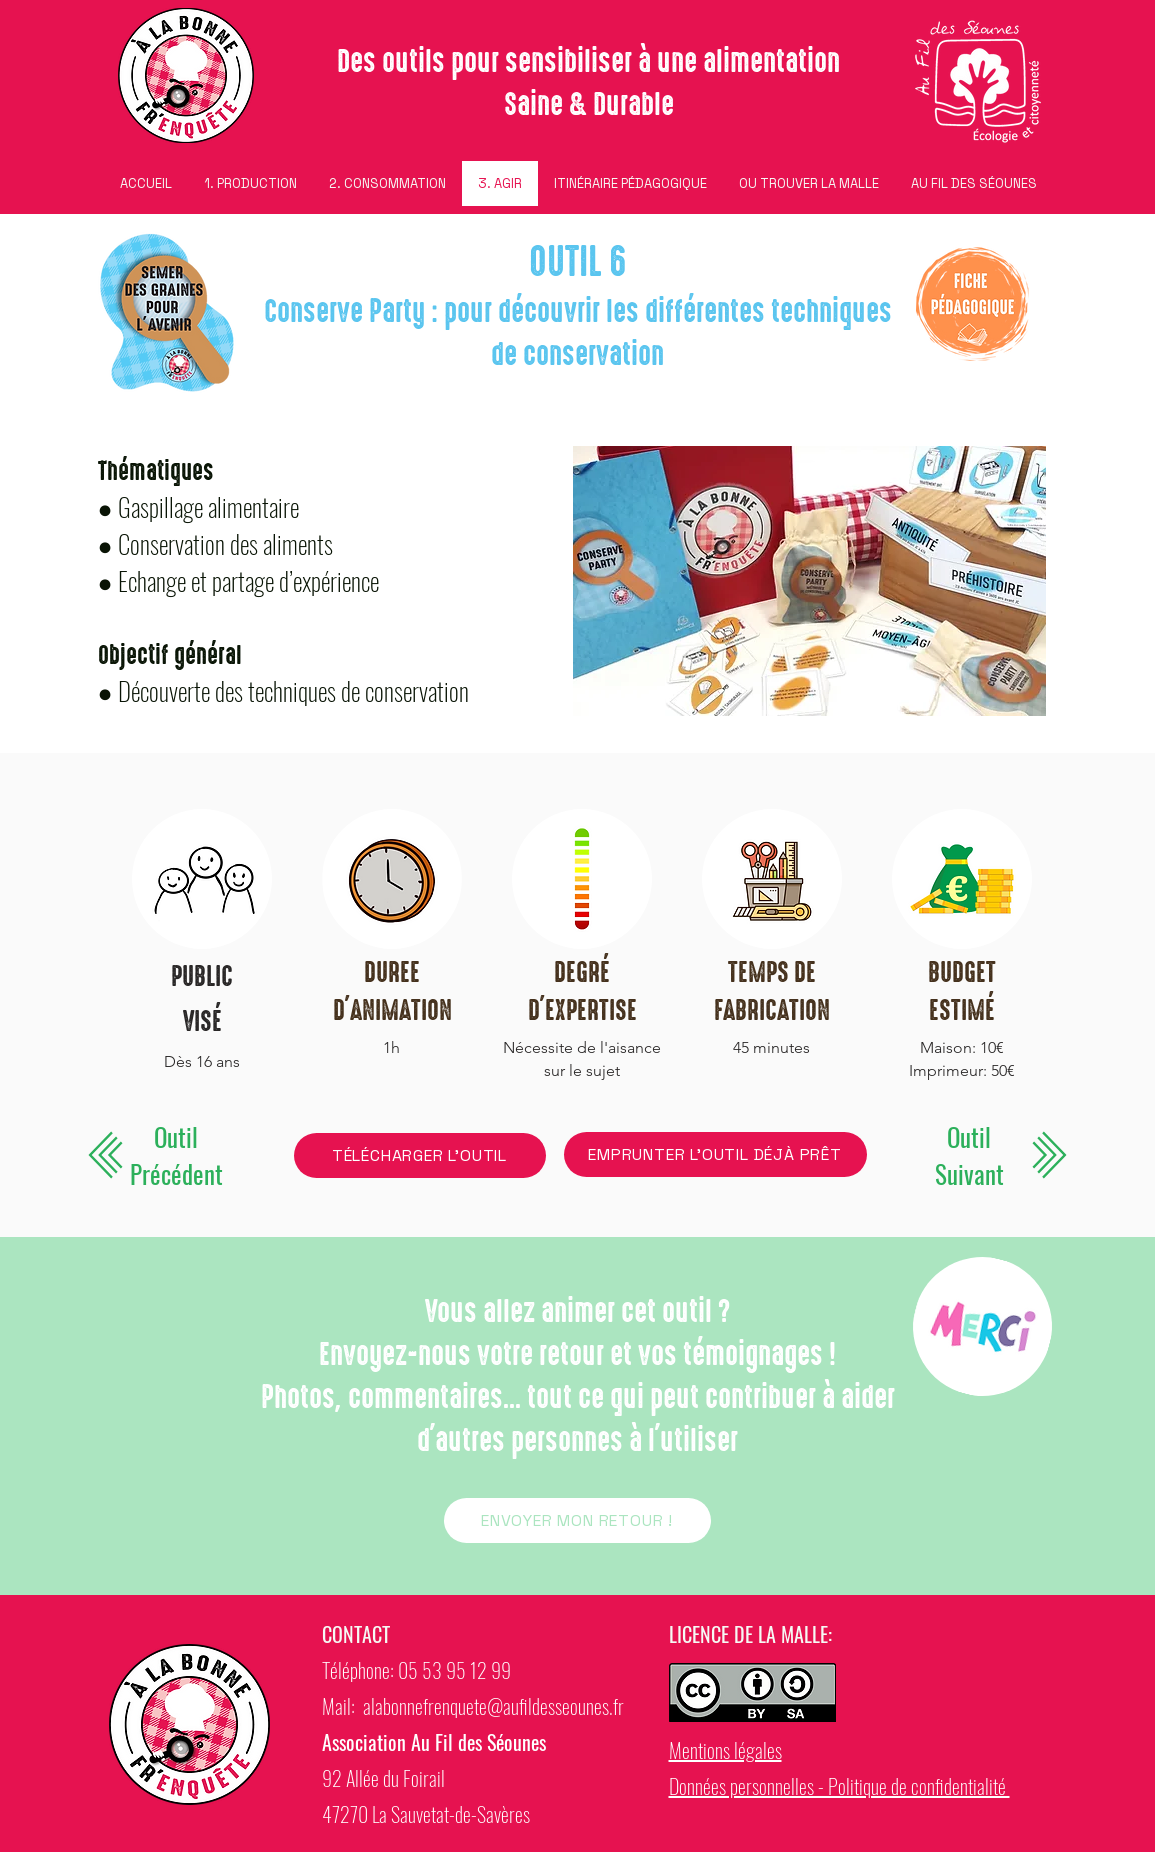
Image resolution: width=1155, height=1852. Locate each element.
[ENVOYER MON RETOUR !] (577, 1520)
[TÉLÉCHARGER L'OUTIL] (420, 1155)
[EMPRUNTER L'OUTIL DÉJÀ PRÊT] (715, 1154)
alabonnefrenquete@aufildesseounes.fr (493, 1706)
